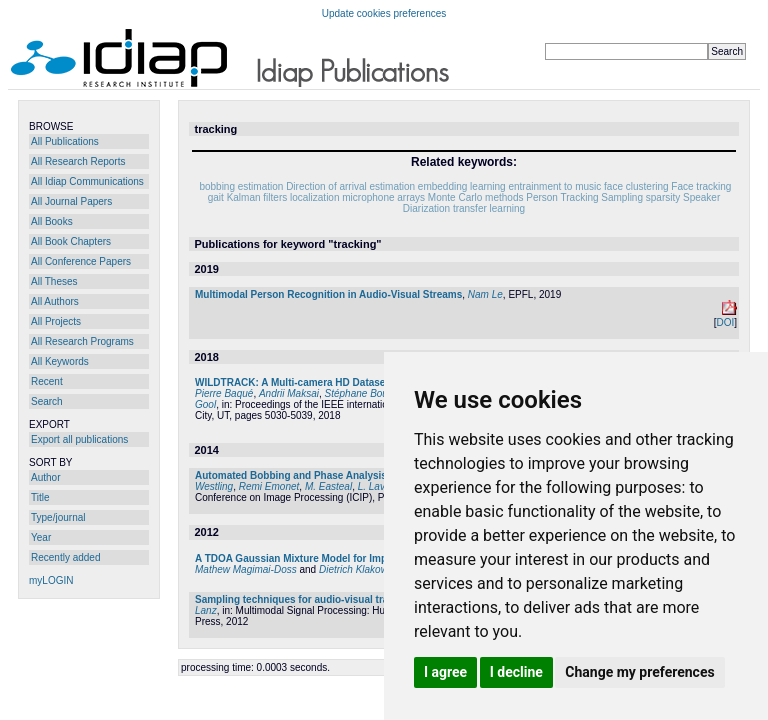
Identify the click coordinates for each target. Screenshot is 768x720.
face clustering (636, 186)
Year (41, 537)
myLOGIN (51, 580)
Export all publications (79, 439)
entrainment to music (554, 186)
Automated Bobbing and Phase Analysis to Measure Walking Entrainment (369, 475)
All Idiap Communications (87, 181)
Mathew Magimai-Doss (246, 569)
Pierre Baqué (224, 393)
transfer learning (489, 208)
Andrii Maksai (289, 393)
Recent (47, 381)
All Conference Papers (81, 261)
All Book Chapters (71, 241)
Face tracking (701, 186)
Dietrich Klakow (353, 569)
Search (47, 401)
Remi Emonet (269, 486)
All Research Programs (82, 341)
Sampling (622, 197)
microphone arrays (383, 197)
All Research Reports (78, 161)
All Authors (55, 301)
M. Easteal (328, 486)
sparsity (663, 197)
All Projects (56, 321)
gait (216, 197)
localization (314, 197)
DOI (725, 322)
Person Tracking (562, 197)
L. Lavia (375, 486)
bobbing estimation (241, 186)
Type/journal (58, 517)
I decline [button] (516, 672)
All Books (52, 221)
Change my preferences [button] (639, 672)
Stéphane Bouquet (366, 393)
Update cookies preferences (384, 13)
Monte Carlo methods (476, 197)
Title (40, 497)
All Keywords (60, 361)
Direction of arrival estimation (350, 186)
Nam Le (485, 294)
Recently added (66, 557)
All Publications (65, 141)
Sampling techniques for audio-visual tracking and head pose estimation (367, 599)
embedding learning (462, 186)
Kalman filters (257, 197)
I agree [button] (445, 672)
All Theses (54, 281)
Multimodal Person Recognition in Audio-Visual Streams (328, 294)
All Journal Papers (71, 201)
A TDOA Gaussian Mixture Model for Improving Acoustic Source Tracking (369, 558)
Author (45, 477)
